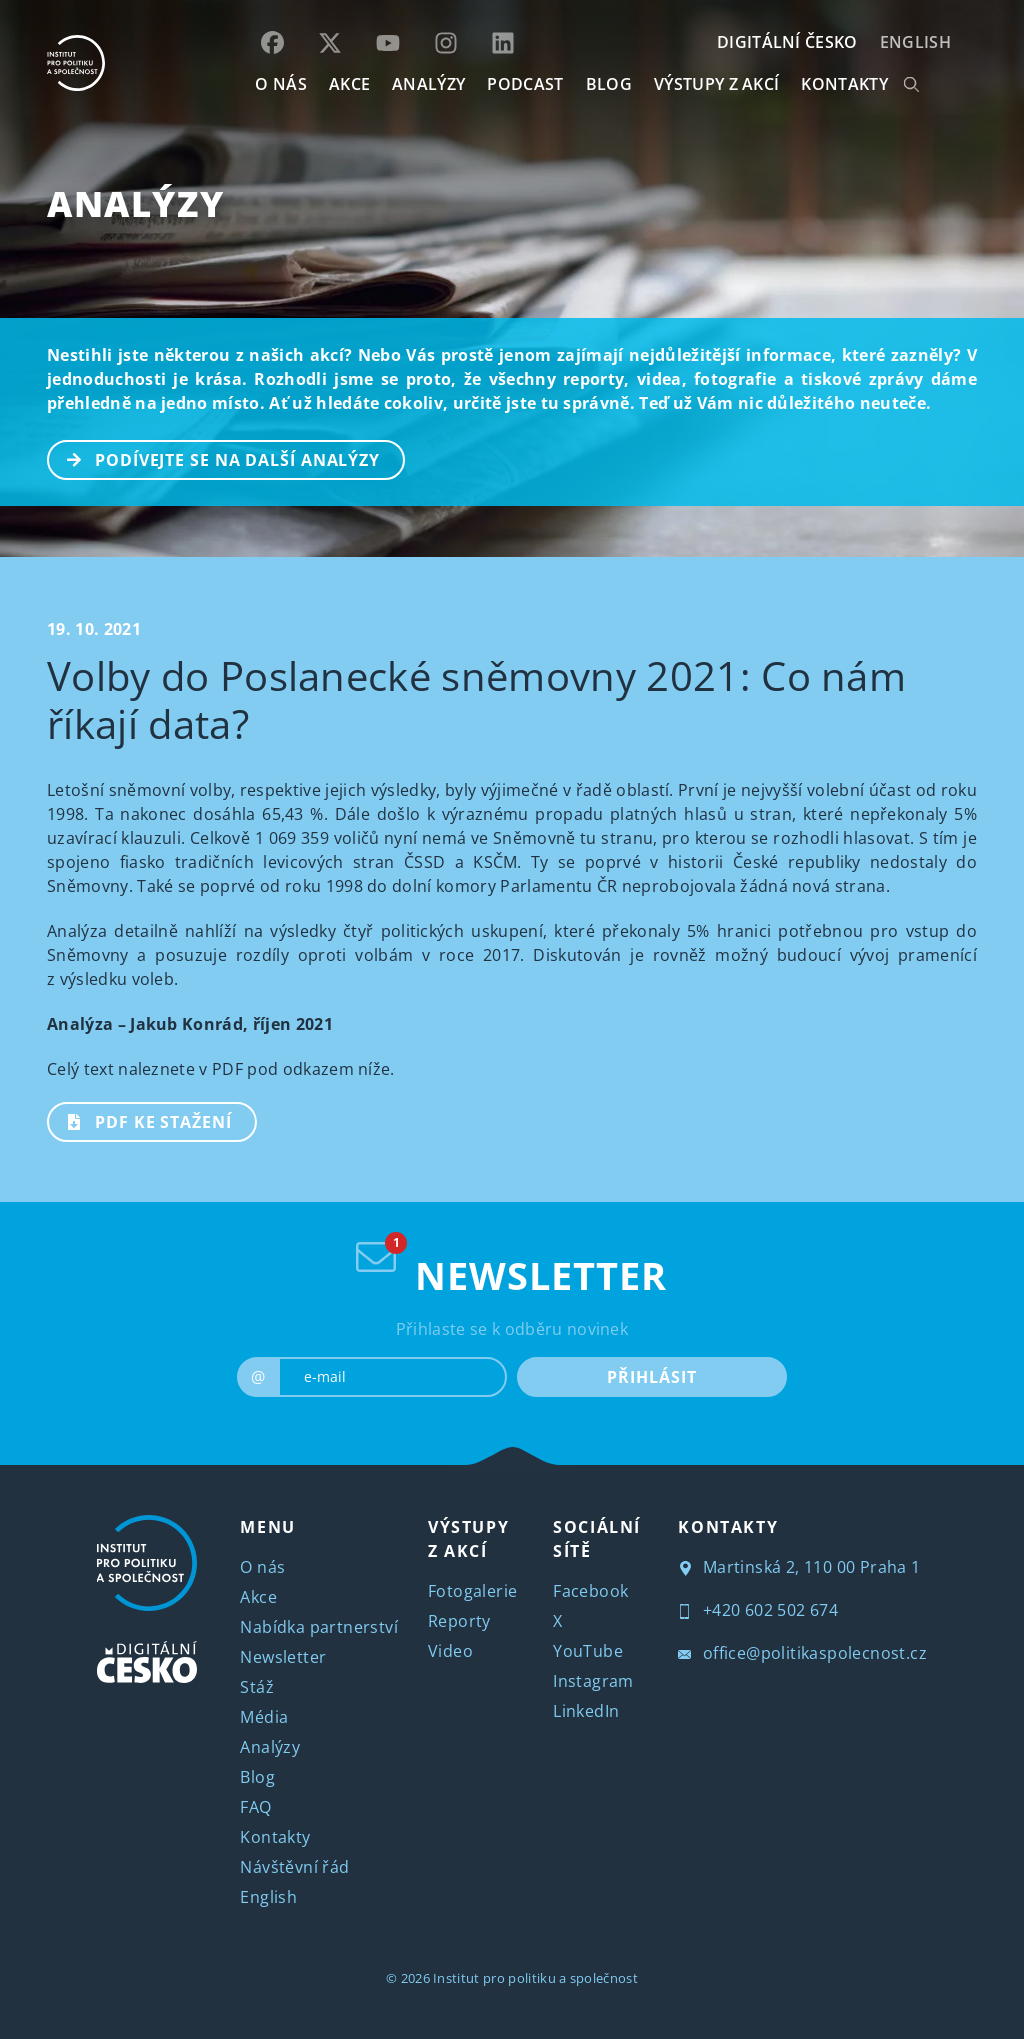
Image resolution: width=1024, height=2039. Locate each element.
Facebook (590, 1591)
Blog (257, 1777)
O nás (262, 1567)
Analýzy (428, 84)
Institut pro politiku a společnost (535, 1978)
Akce (258, 1597)
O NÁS (281, 84)
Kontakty (275, 1837)
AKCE (349, 84)
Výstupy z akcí (716, 84)
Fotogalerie (472, 1591)
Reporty (459, 1621)
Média (264, 1717)
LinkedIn (586, 1711)
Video (450, 1651)
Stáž (257, 1687)
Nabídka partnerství (319, 1627)
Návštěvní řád (294, 1867)
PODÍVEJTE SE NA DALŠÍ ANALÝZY (214, 458)
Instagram (593, 1681)
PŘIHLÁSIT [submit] (651, 1377)
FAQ (255, 1807)
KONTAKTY (844, 84)
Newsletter (283, 1657)
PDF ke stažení (140, 1120)
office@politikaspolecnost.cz (802, 1653)
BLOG (609, 84)
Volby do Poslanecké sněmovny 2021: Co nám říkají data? (476, 699)
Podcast (525, 84)
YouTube (588, 1651)
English (915, 42)
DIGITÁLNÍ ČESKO (787, 42)
